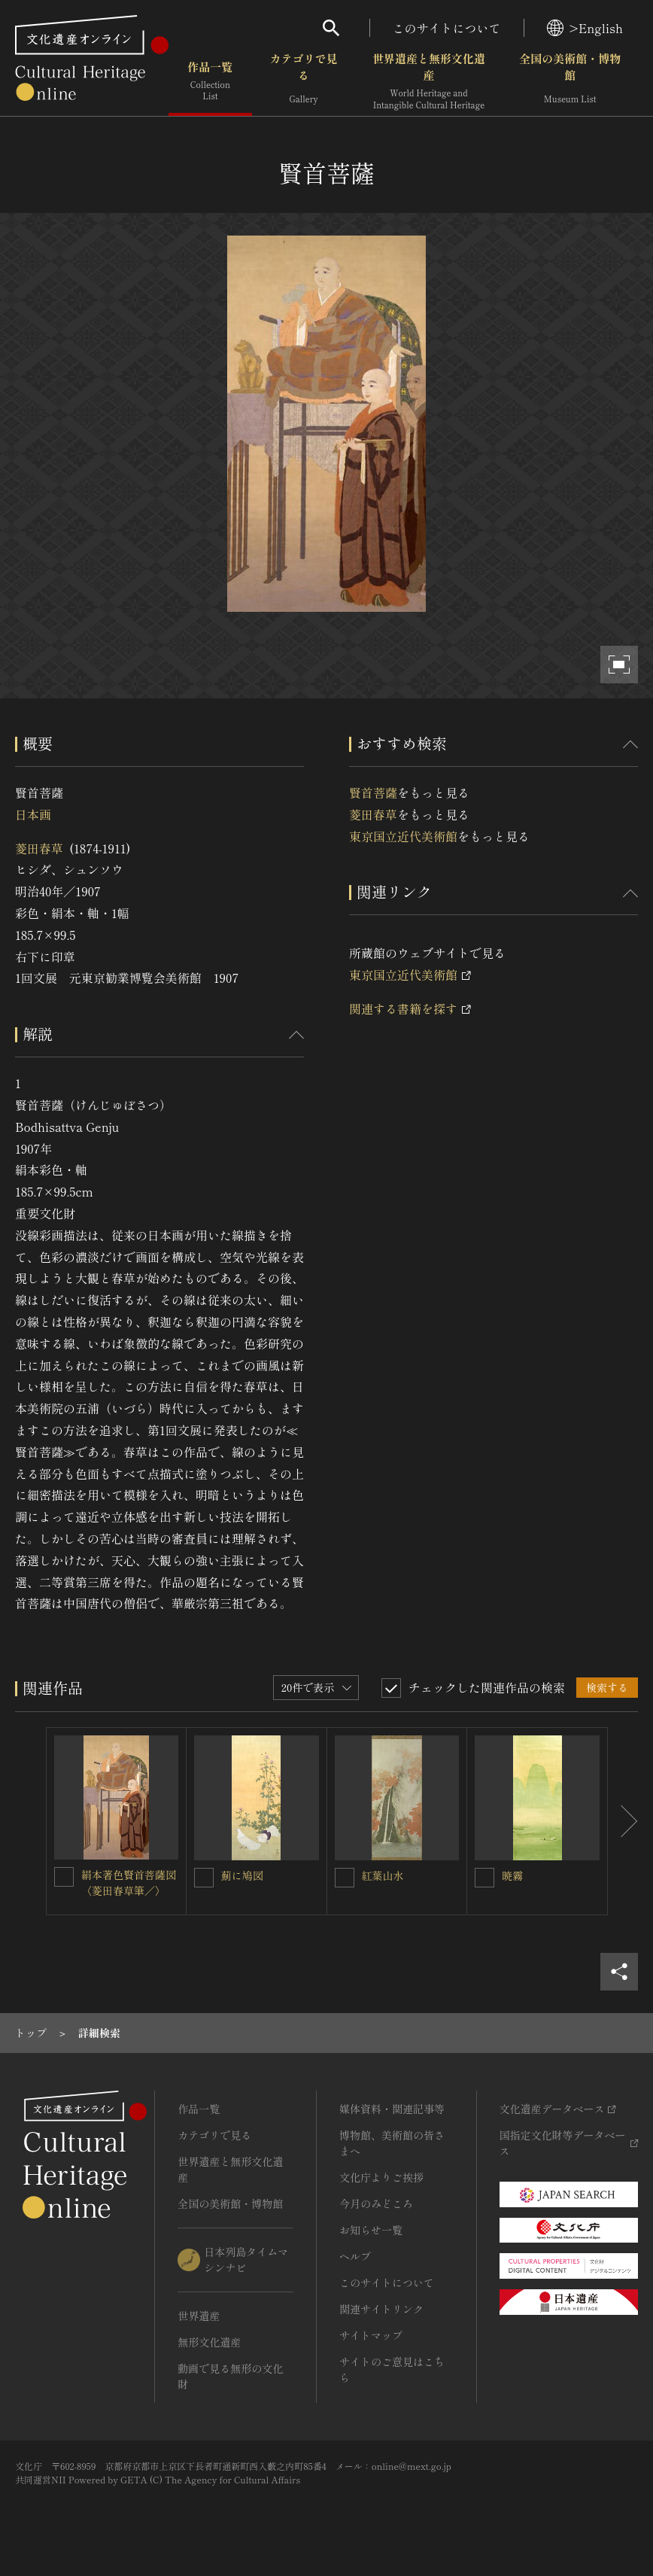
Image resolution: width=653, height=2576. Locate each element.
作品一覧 (210, 82)
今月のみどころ (376, 2203)
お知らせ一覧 (370, 2229)
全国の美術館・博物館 (570, 82)
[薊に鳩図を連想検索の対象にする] (204, 1877)
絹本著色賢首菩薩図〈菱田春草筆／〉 (128, 1882)
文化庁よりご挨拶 (381, 2177)
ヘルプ (355, 2256)
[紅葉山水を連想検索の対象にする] (344, 1877)
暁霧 (512, 1875)
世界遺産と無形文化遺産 (428, 82)
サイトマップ (370, 2335)
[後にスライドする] (623, 1821)
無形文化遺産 (209, 2341)
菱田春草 (39, 848)
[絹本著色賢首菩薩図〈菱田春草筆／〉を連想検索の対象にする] (64, 1877)
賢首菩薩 (373, 792)
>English (585, 28)
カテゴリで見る (304, 82)
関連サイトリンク (381, 2308)
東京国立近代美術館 (403, 836)
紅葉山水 (383, 1875)
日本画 (33, 814)
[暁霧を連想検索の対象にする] (484, 1877)
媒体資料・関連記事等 (392, 2108)
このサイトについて (447, 28)
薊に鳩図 (242, 1875)
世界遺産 (199, 2315)
